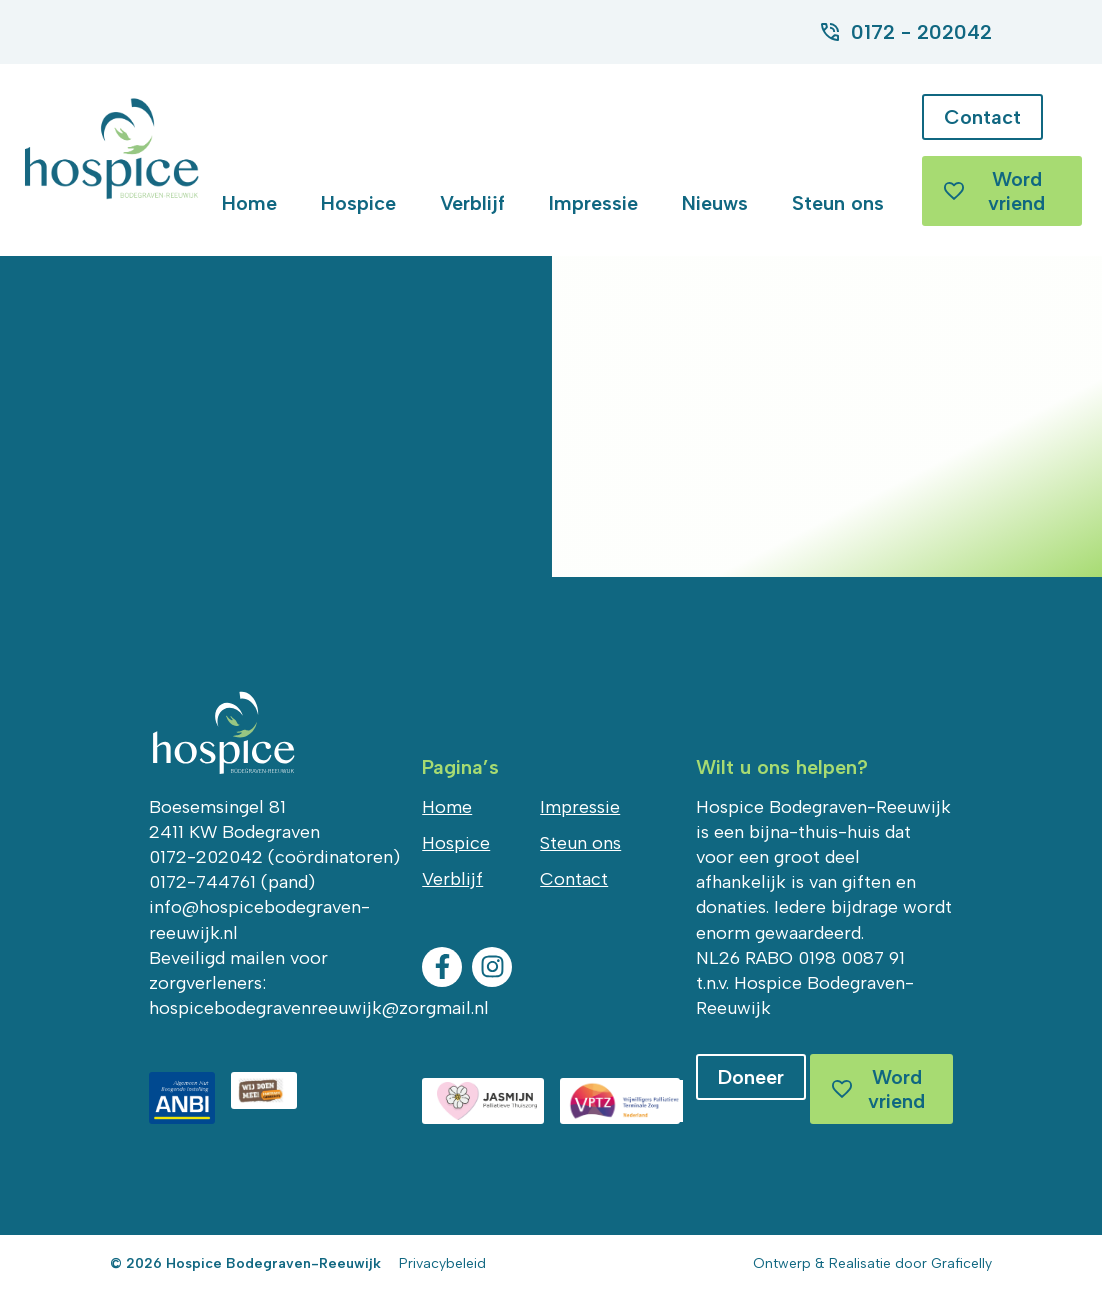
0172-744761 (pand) (232, 882)
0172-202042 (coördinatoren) (274, 857)
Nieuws (715, 203)
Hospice (358, 203)
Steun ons (838, 203)
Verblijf (472, 203)
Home (249, 203)
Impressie (593, 203)
